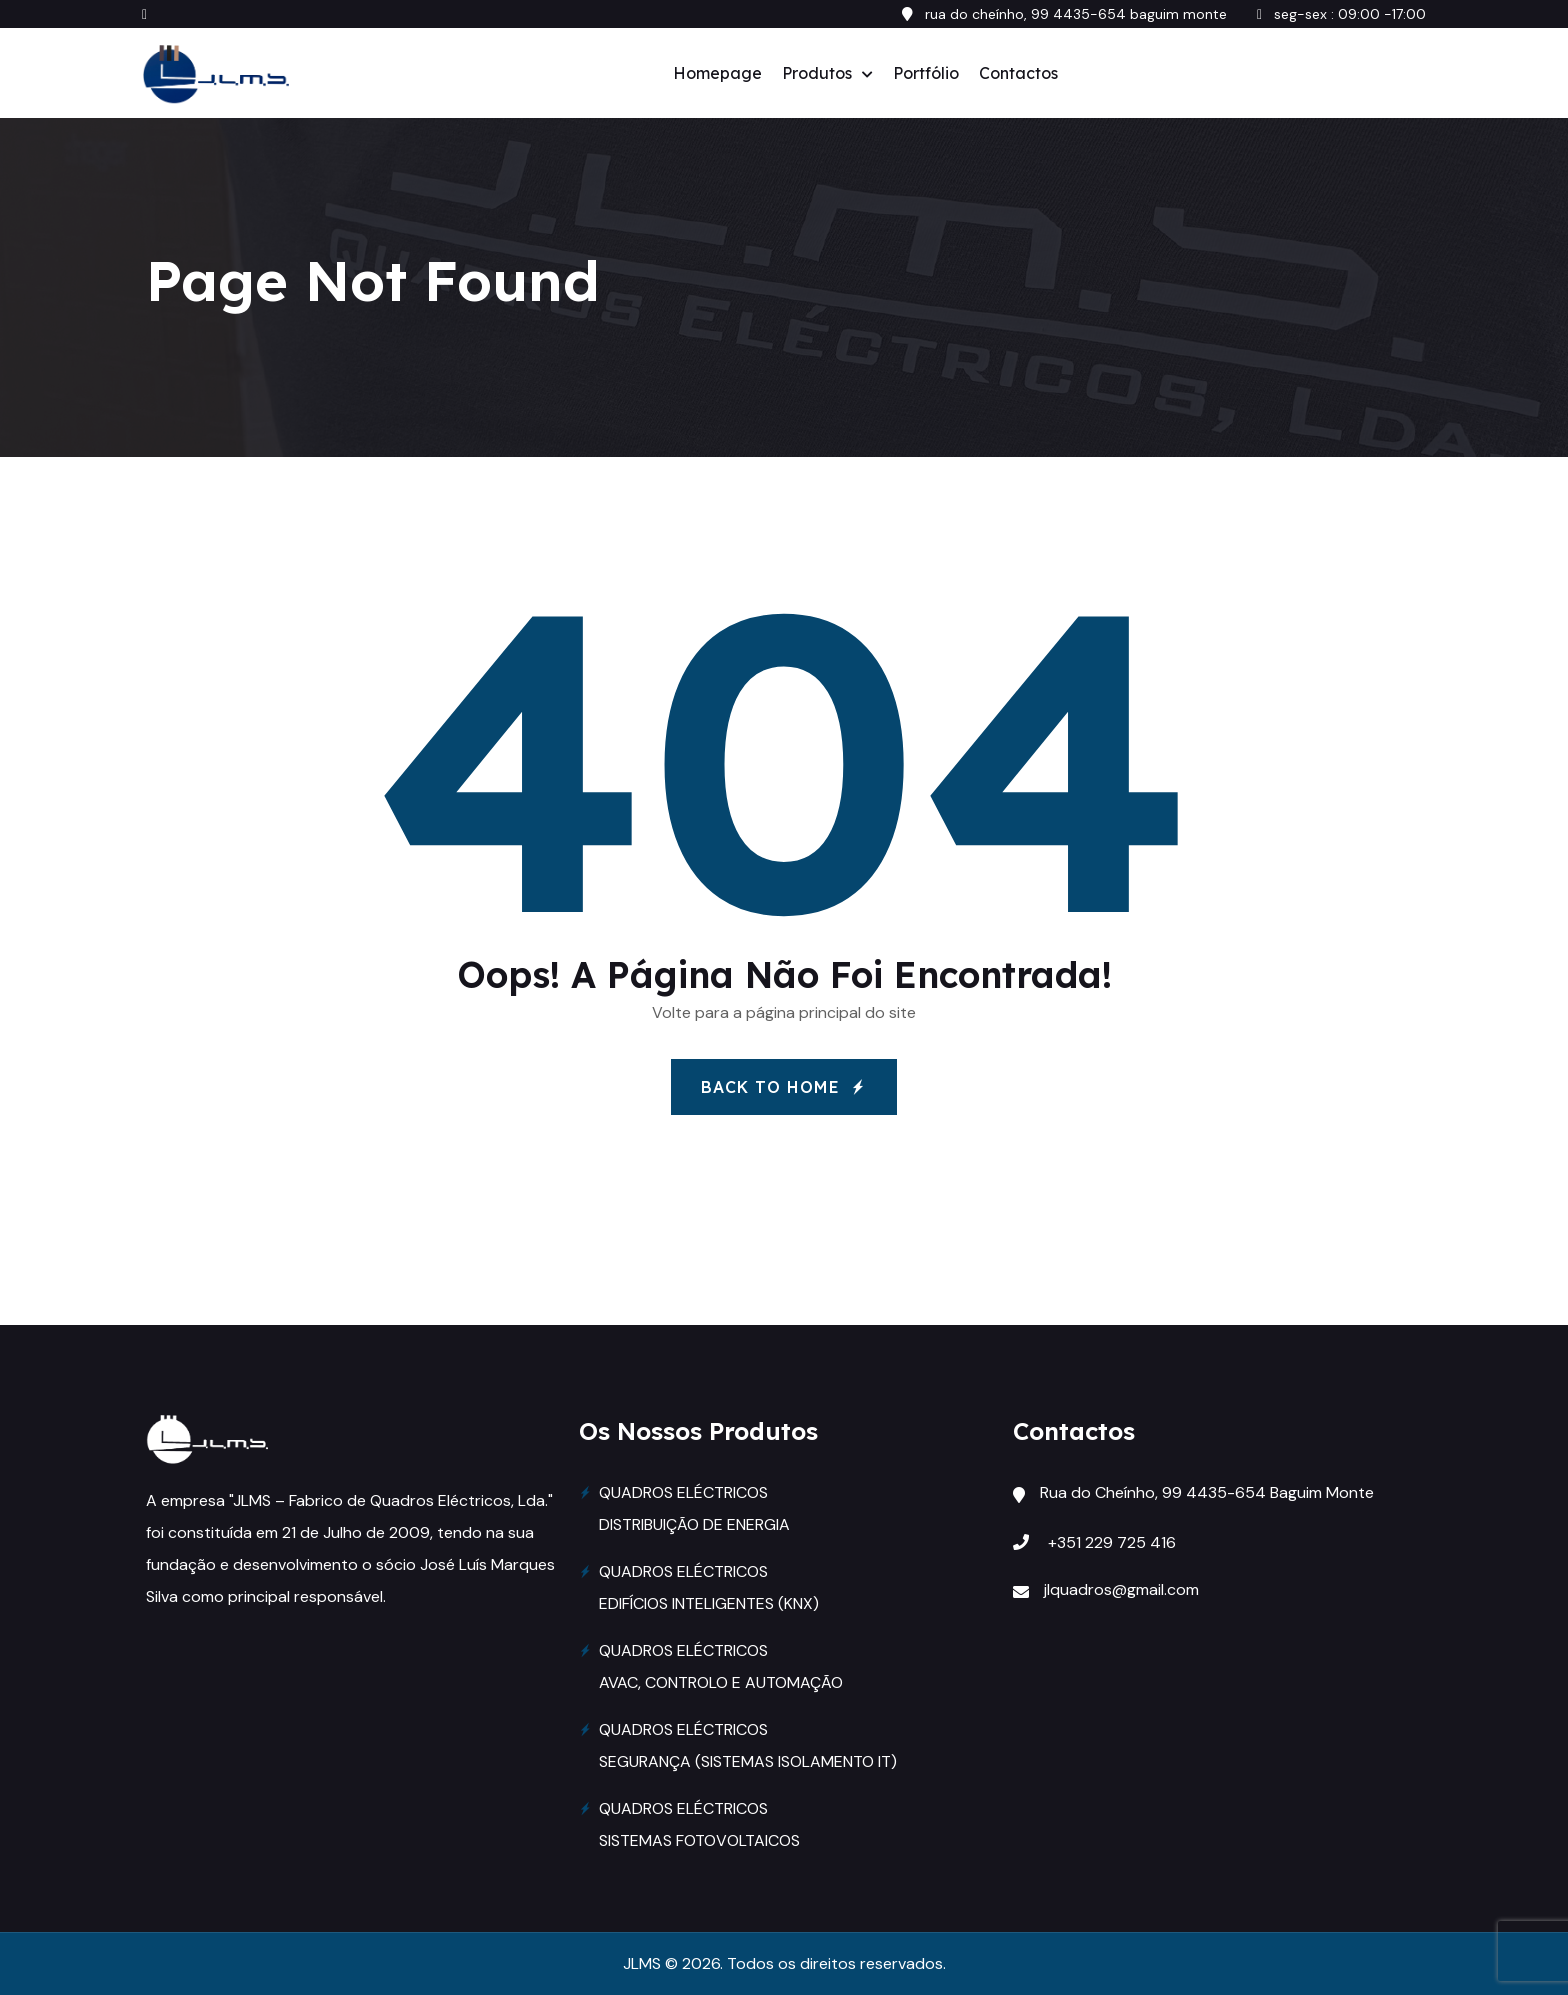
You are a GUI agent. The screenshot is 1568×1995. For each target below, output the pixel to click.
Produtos (817, 73)
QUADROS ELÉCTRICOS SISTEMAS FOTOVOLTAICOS (699, 1824)
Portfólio (926, 73)
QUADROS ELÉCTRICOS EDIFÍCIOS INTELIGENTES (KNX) (709, 1587)
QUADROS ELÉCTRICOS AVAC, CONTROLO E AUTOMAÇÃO (721, 1666)
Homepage (717, 73)
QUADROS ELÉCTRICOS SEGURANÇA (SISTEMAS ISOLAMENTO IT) (748, 1745)
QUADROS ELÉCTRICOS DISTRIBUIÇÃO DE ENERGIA (694, 1508)
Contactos (1018, 73)
